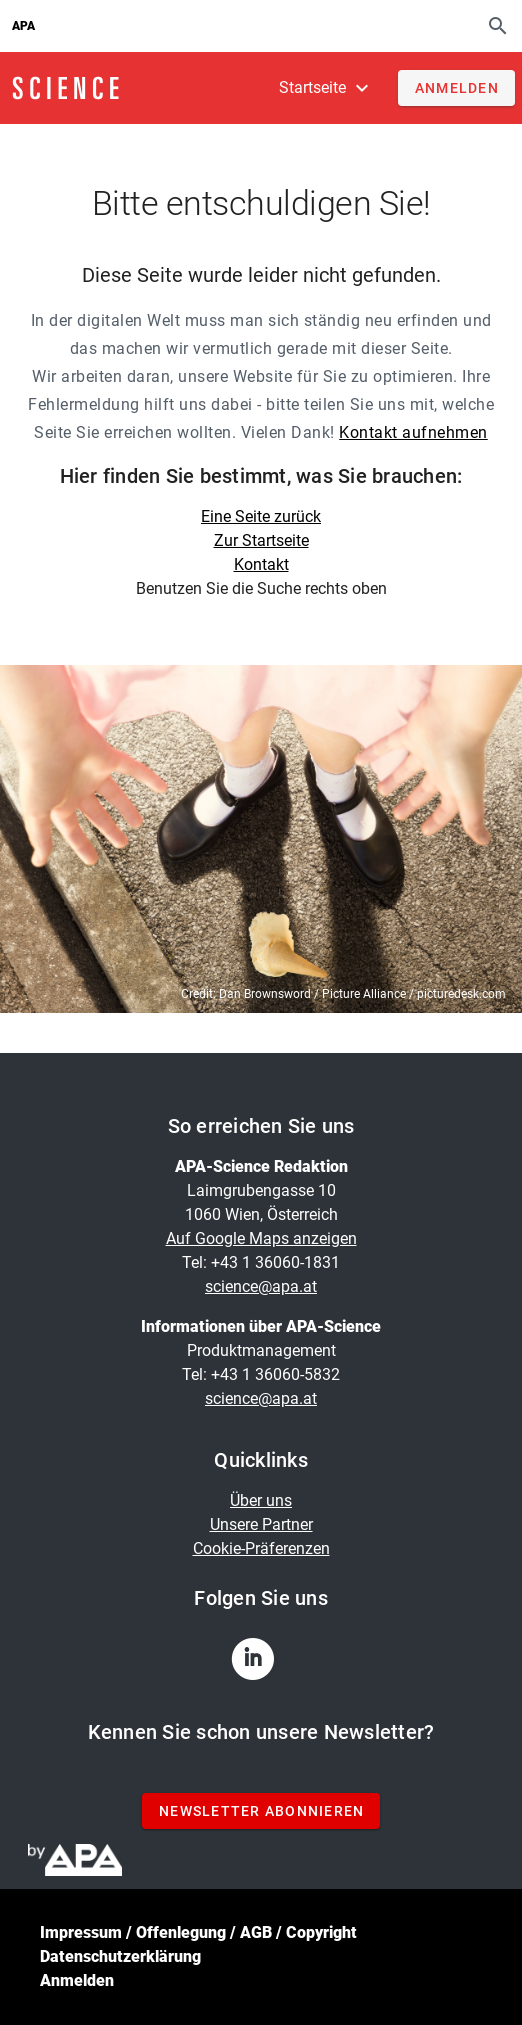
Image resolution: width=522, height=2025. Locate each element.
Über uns (261, 1500)
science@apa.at (261, 1286)
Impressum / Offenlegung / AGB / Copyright (198, 1932)
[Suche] (498, 25)
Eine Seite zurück (261, 516)
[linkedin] (261, 1665)
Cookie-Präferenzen (261, 1548)
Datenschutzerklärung (120, 1956)
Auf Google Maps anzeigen (261, 1238)
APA (23, 26)
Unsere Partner (261, 1524)
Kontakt (261, 564)
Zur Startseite (261, 540)
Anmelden (77, 1980)
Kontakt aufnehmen (413, 432)
